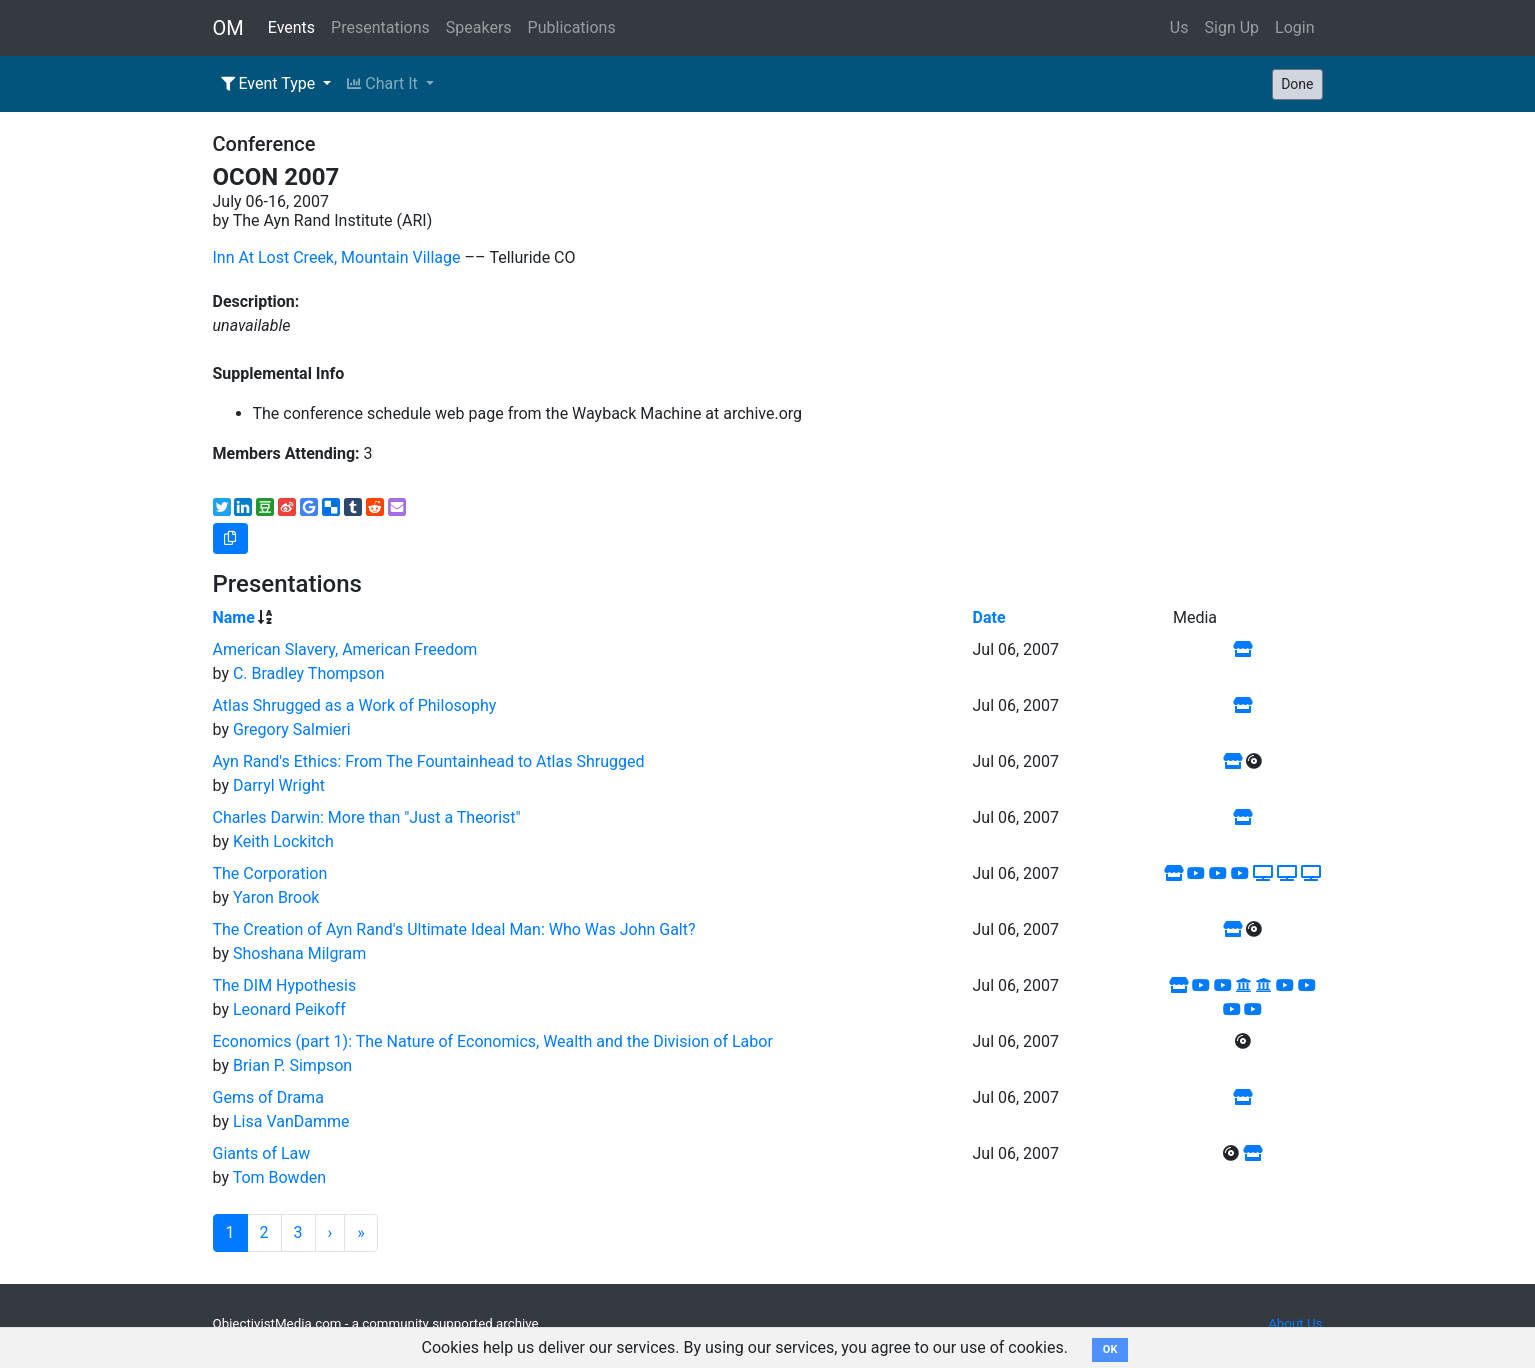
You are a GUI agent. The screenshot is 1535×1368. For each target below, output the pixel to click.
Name (234, 617)
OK (1110, 1349)
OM (228, 28)
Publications (572, 27)
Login (1294, 27)
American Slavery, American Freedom (345, 649)
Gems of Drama (268, 1097)
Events (291, 27)
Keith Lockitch (283, 841)
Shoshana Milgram (299, 953)
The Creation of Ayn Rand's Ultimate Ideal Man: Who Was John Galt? (454, 929)
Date (989, 617)
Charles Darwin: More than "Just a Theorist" (367, 817)
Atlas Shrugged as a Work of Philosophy (355, 705)
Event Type (270, 83)
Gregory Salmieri (292, 729)
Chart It (384, 83)
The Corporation (270, 873)
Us (1179, 27)
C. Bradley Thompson (309, 673)
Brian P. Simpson (292, 1065)
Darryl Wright (279, 785)
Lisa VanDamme (291, 1121)
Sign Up (1232, 27)
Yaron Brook (276, 897)
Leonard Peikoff (289, 1009)
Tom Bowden (279, 1177)
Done (1297, 84)
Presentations (380, 27)
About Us (1295, 1323)
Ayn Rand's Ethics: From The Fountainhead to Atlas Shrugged (429, 761)
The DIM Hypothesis (285, 985)
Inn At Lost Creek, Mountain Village (337, 257)
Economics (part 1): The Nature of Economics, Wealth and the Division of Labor (493, 1041)
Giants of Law (262, 1153)
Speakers (479, 27)
